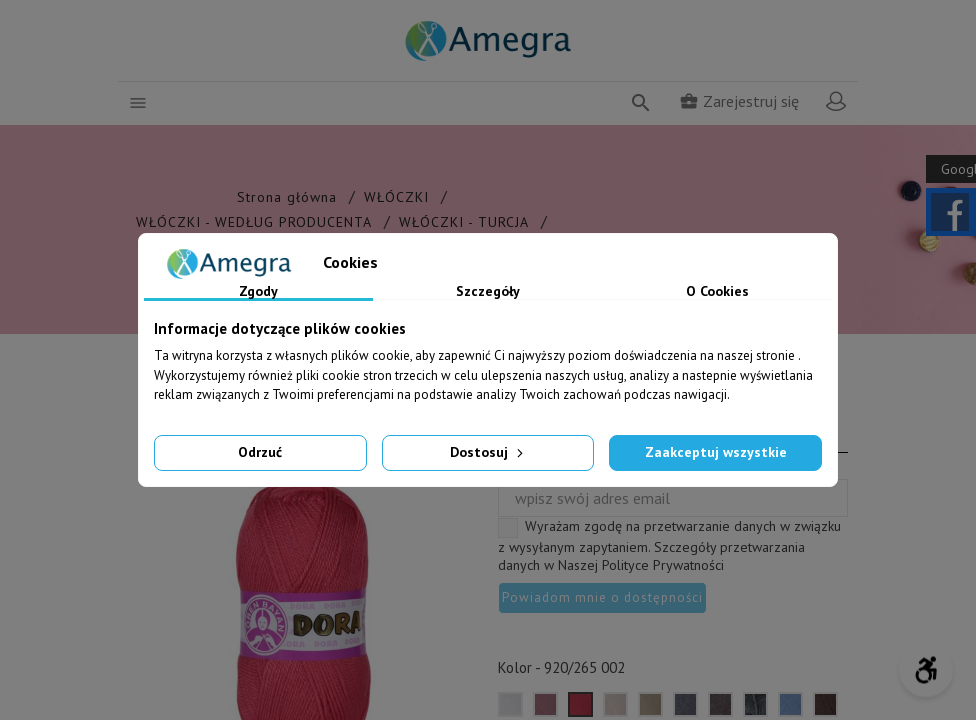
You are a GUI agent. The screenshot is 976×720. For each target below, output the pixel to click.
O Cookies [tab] (717, 292)
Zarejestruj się (739, 101)
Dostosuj (488, 452)
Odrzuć (260, 452)
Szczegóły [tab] (488, 292)
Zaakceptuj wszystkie (716, 452)
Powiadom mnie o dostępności (602, 597)
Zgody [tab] (258, 292)
